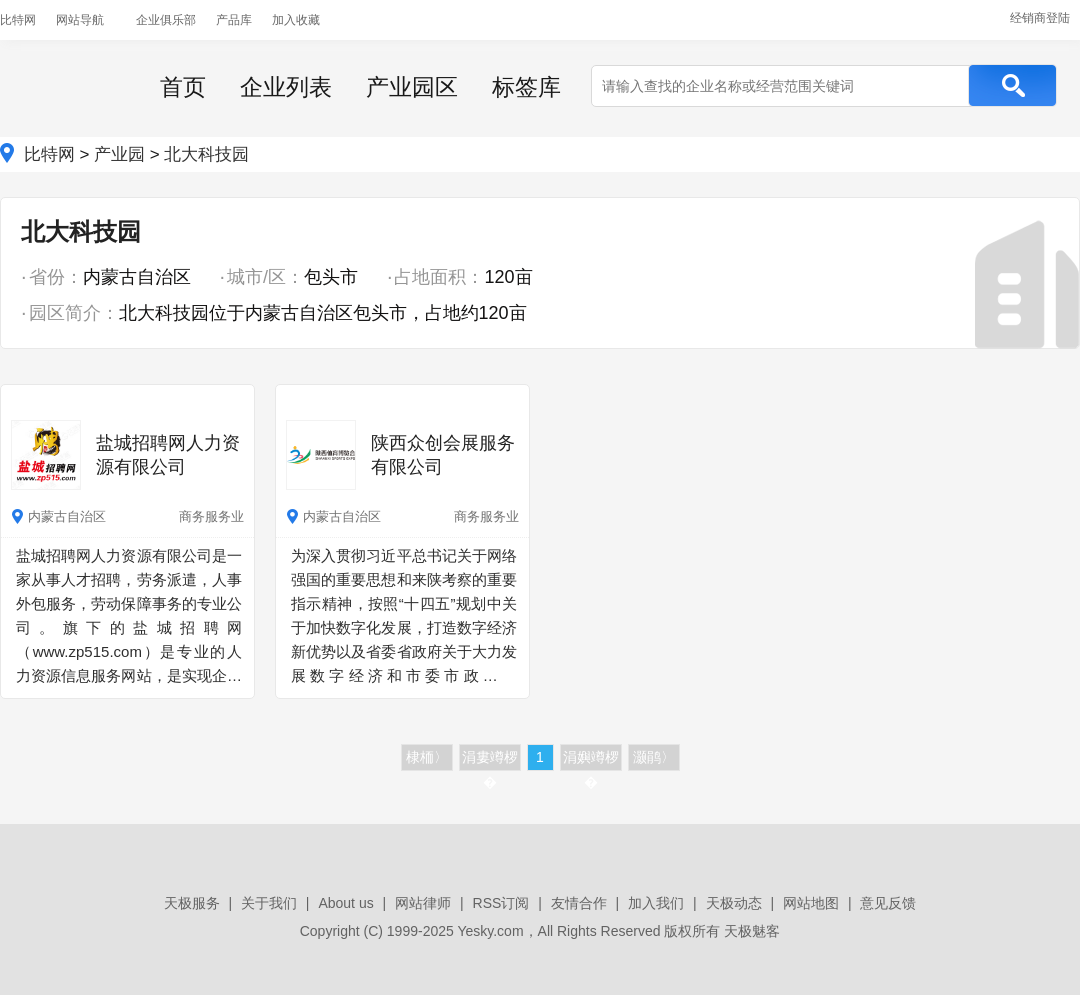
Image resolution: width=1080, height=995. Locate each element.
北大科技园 (206, 154)
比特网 (18, 20)
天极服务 (192, 903)
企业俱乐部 (166, 20)
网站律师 (423, 903)
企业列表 (286, 87)
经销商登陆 (1040, 18)
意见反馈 (888, 903)
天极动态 (734, 903)
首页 (183, 87)
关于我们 (269, 903)
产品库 (234, 20)
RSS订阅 (501, 903)
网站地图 (811, 903)
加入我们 (656, 903)
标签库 (526, 87)
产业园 (119, 154)
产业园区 (412, 87)
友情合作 (579, 903)
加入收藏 (296, 20)
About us (345, 903)
